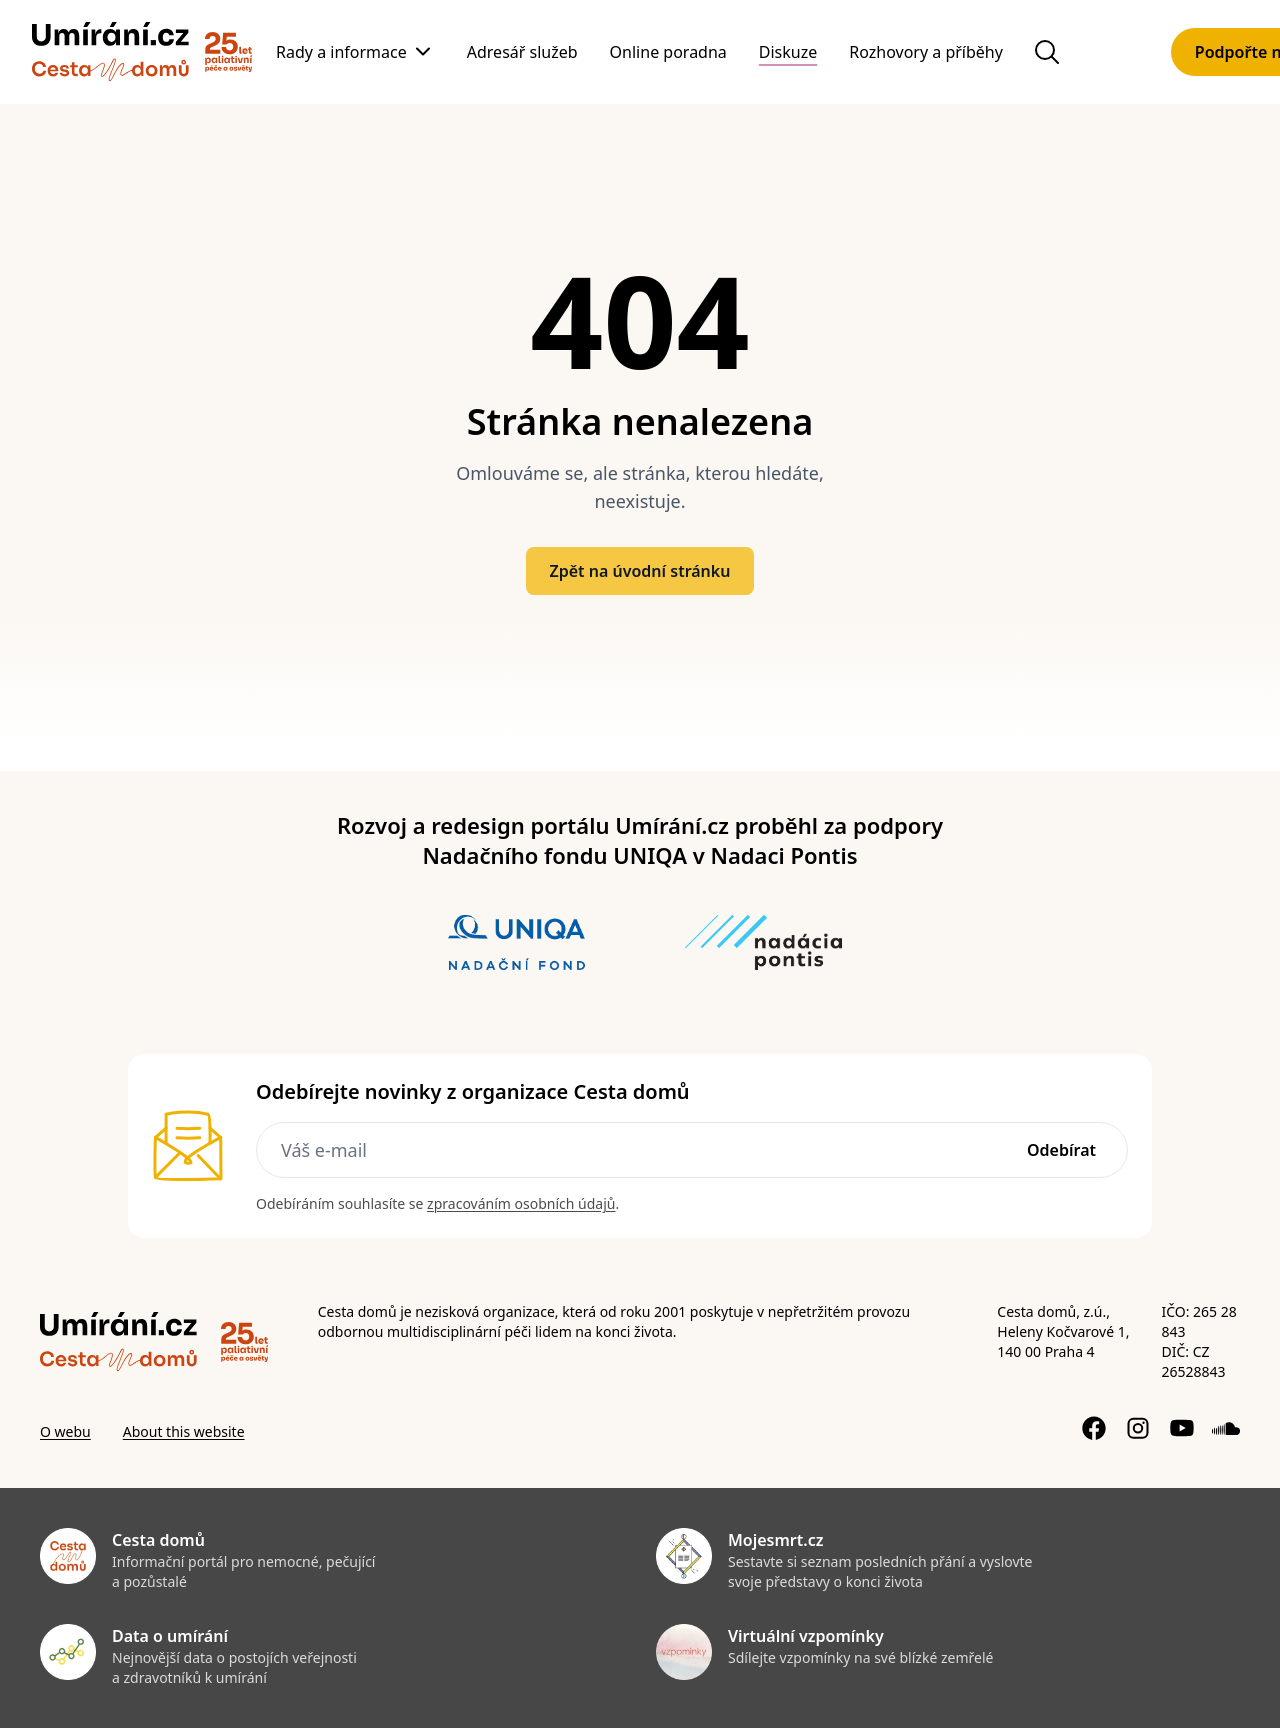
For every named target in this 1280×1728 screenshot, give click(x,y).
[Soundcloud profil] (1226, 1428)
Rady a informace (341, 52)
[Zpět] (110, 52)
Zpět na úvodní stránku (640, 571)
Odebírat (1061, 1150)
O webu (65, 1431)
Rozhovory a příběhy (926, 52)
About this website (184, 1431)
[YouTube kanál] (1182, 1428)
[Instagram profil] (1138, 1428)
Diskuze (788, 52)
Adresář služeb (522, 52)
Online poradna (668, 52)
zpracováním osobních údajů (521, 1203)
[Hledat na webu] (1047, 52)
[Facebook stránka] (1094, 1428)
